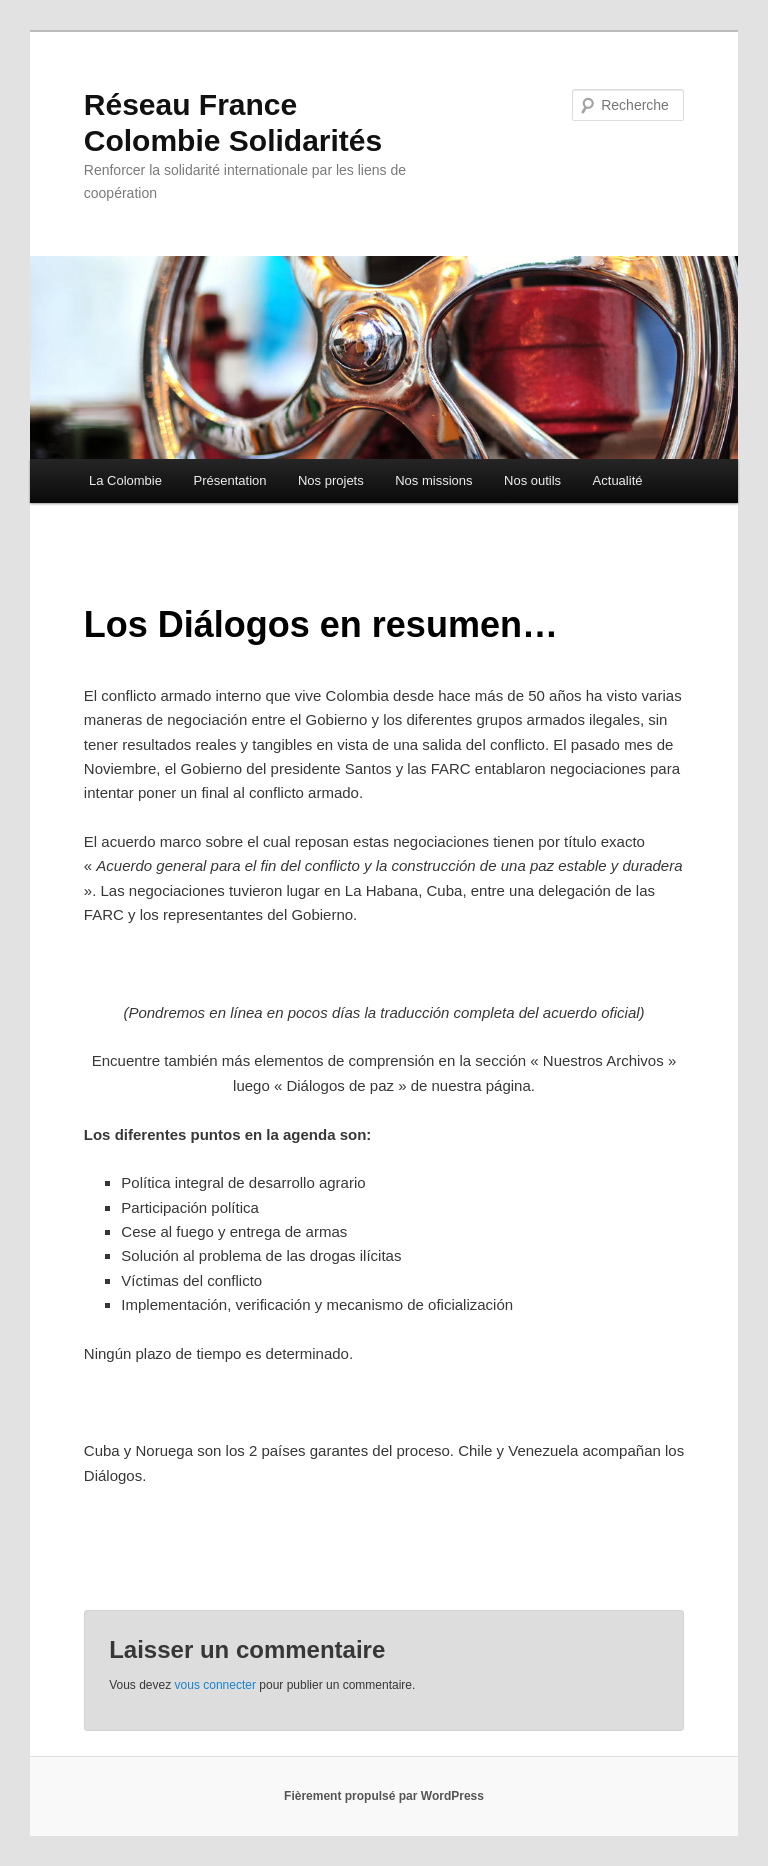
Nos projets (331, 480)
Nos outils (532, 480)
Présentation (229, 480)
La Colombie (125, 480)
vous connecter (215, 1685)
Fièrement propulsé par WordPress (384, 1796)
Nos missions (433, 480)
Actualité (618, 480)
